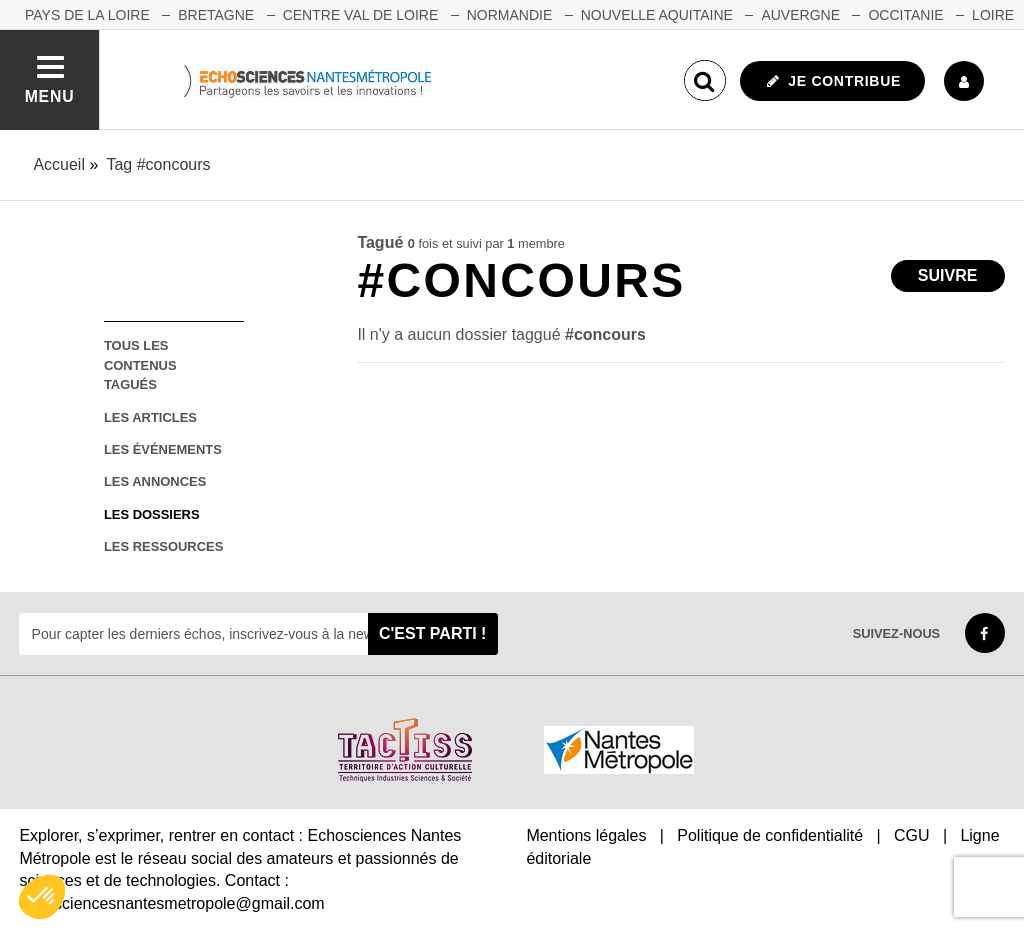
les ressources (163, 546)
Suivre (948, 275)
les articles (150, 417)
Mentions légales (586, 835)
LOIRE (993, 15)
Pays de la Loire (87, 15)
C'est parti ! (433, 633)
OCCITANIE (905, 15)
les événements (163, 449)
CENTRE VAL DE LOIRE (361, 15)
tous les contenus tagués (140, 365)
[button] (42, 897)
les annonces (155, 481)
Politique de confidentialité (770, 835)
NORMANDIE (510, 15)
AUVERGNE (800, 15)
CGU (912, 835)
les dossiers (152, 514)
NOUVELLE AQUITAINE (657, 15)
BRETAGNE (216, 15)
